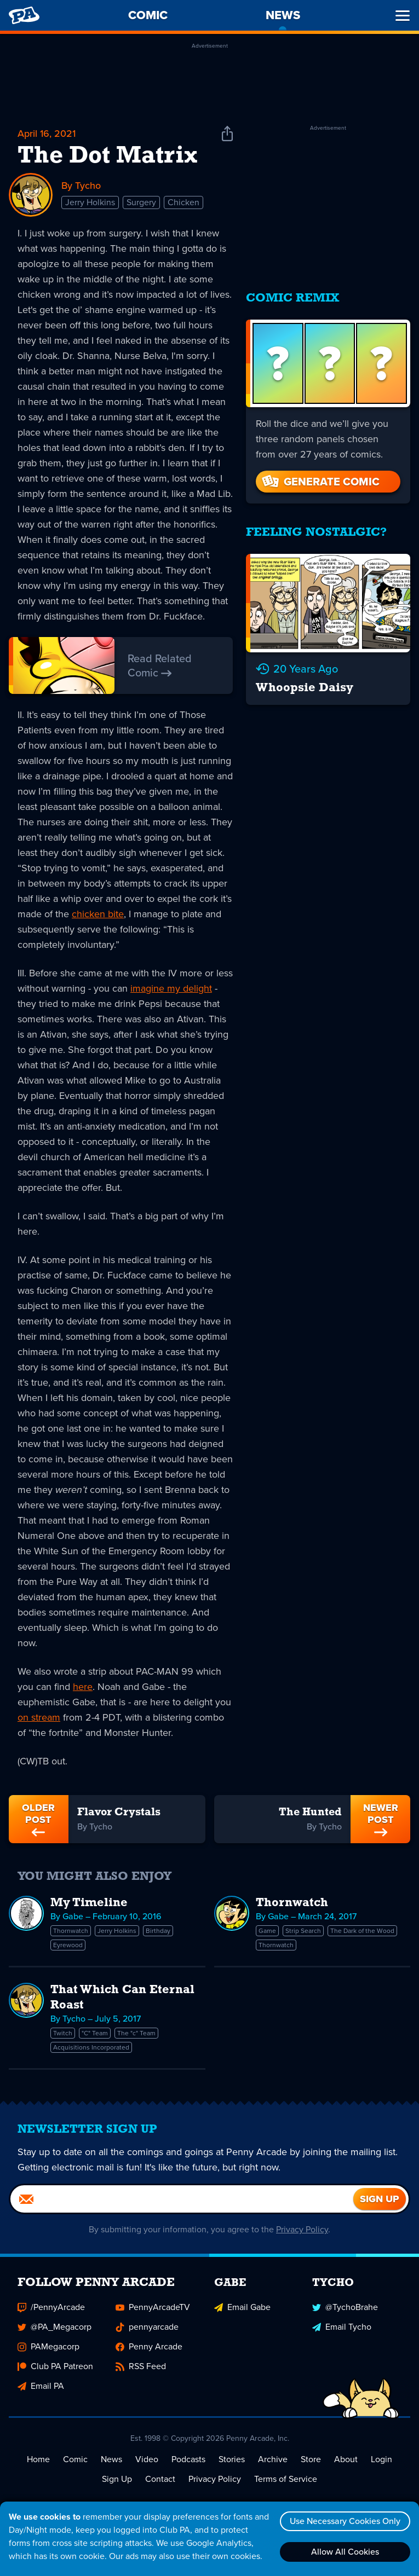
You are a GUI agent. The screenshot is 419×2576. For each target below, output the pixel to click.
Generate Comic (320, 481)
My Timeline (89, 1903)
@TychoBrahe (345, 2307)
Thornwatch (70, 1931)
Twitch (62, 2033)
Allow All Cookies (345, 2551)
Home (38, 2459)
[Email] (181, 2199)
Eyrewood (68, 1945)
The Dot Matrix (108, 156)
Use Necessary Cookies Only (345, 2521)
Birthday (158, 1931)
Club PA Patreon (55, 2366)
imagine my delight (171, 988)
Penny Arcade (149, 2346)
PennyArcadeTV (153, 2307)
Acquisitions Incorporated (91, 2047)
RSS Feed (141, 2366)
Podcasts (188, 2459)
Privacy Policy (302, 2229)
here (83, 1687)
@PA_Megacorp (54, 2326)
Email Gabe (242, 2307)
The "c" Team (136, 2033)
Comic (75, 2459)
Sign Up (117, 2479)
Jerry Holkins (90, 202)
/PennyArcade (51, 2307)
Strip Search (303, 1931)
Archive (273, 2459)
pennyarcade (147, 2326)
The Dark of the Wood (362, 1931)
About (346, 2459)
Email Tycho (341, 2326)
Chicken (183, 202)
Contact (160, 2479)
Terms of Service (285, 2479)
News (111, 2459)
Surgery (141, 202)
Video (146, 2459)
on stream (39, 1717)
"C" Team (95, 2033)
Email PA (41, 2386)
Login (381, 2459)
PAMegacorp (48, 2346)
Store (311, 2459)
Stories (232, 2459)
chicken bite (98, 914)
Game (267, 1931)
